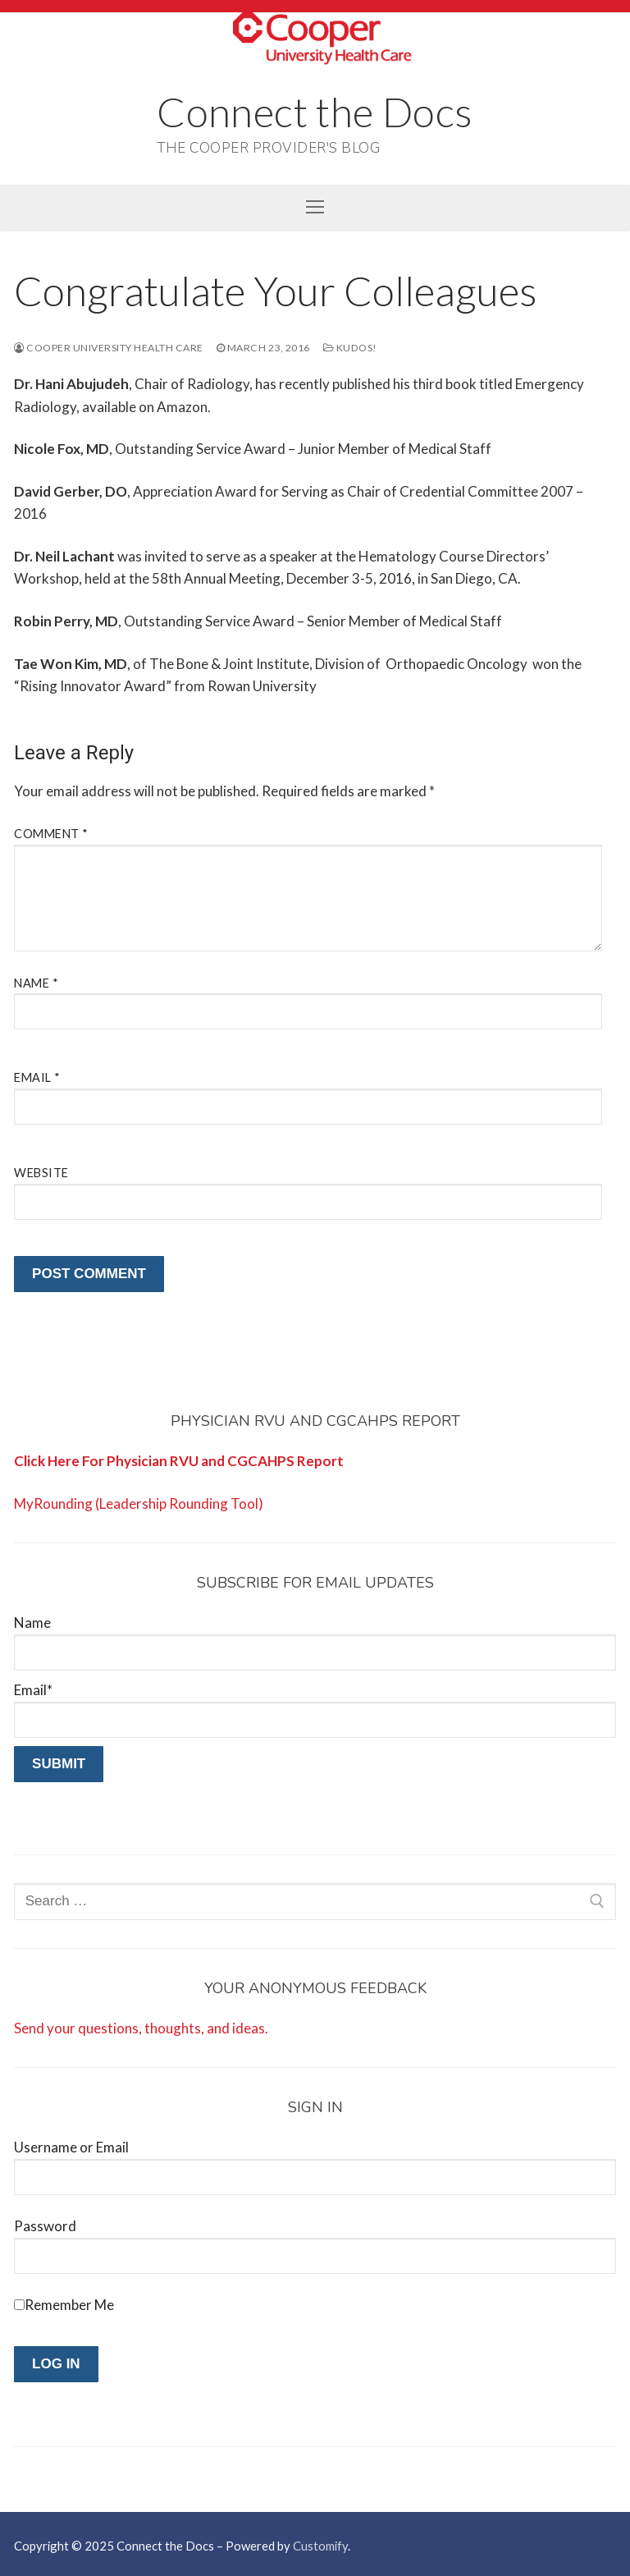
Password (45, 2226)
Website (41, 1173)
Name (36, 983)
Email (37, 1077)
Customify (320, 2545)
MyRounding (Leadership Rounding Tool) (138, 1503)
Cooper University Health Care (108, 347)
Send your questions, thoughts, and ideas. (141, 2028)
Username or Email (71, 2147)
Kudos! (350, 347)
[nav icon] (315, 207)
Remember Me (69, 2304)
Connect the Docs (314, 111)
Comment (51, 834)
